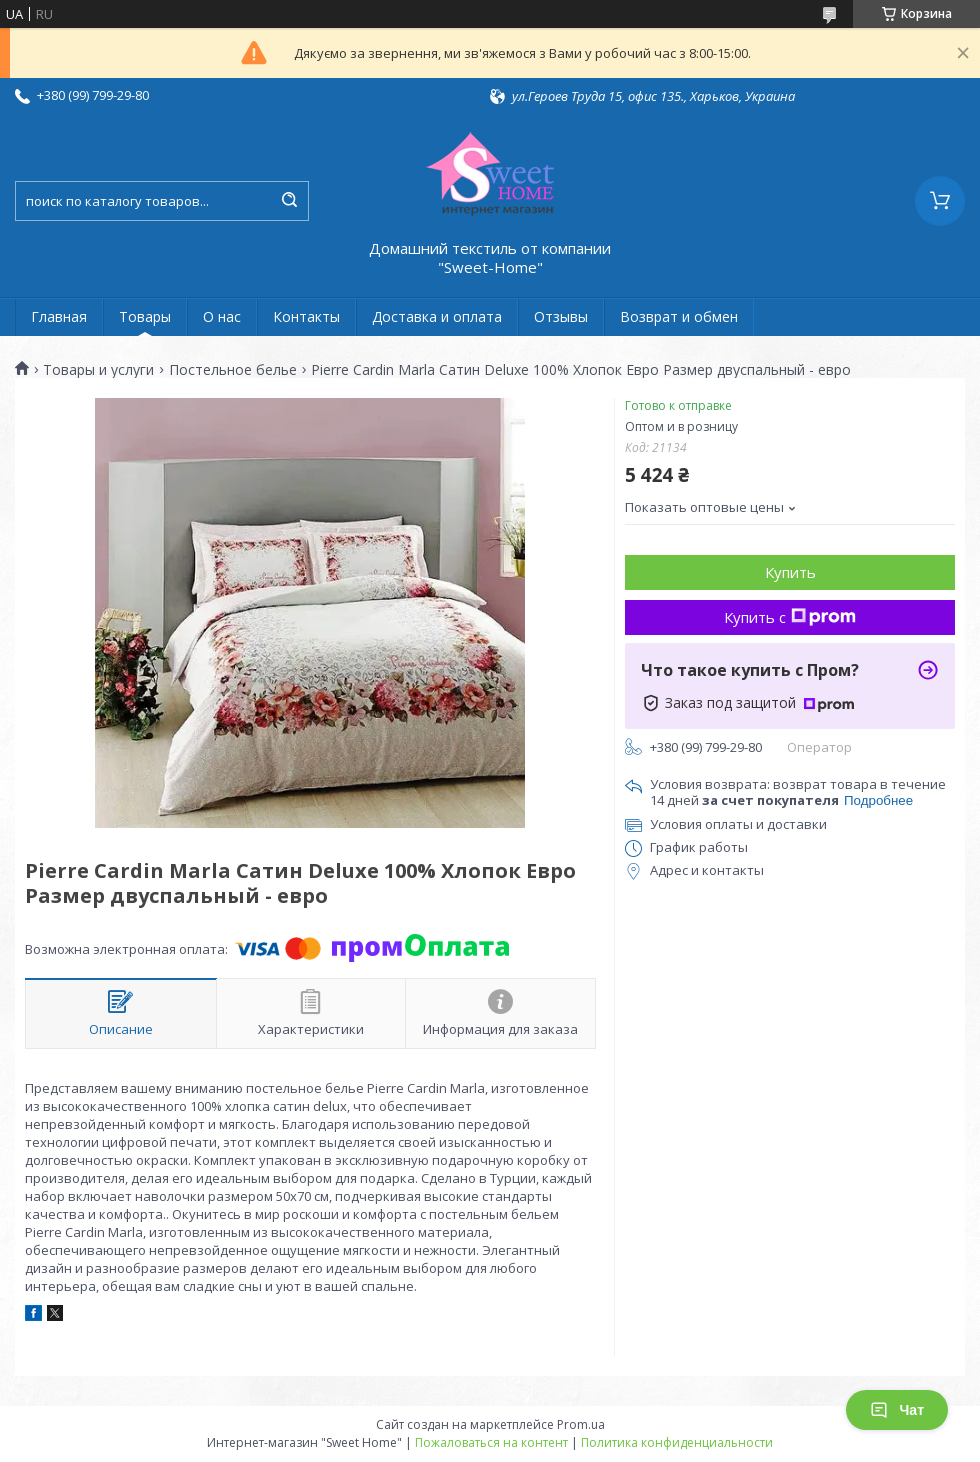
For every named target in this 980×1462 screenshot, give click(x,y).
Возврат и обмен (679, 316)
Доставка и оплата (437, 316)
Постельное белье (233, 370)
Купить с (790, 617)
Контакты (306, 316)
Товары (145, 316)
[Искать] (289, 201)
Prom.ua (581, 1424)
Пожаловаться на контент (491, 1442)
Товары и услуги (98, 370)
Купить (790, 572)
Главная (59, 316)
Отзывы (561, 316)
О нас (222, 316)
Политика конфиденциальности (677, 1442)
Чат (897, 1410)
